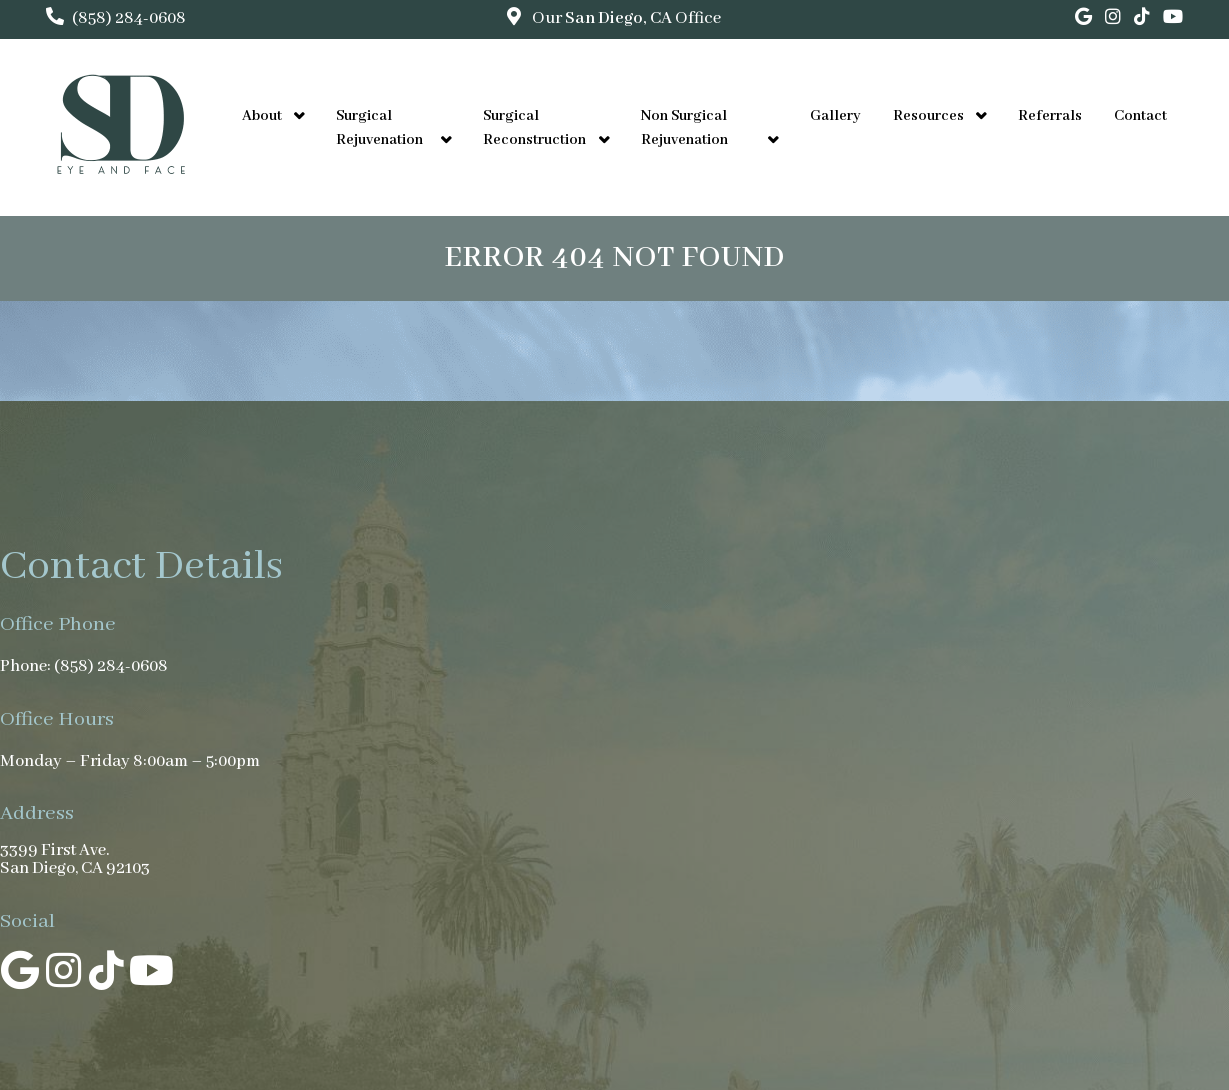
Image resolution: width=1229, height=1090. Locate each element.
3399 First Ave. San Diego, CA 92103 (75, 860)
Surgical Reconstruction (534, 128)
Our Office (625, 18)
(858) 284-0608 (129, 18)
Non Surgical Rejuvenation (684, 128)
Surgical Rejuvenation (379, 128)
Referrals (1050, 116)
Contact (1140, 116)
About (262, 116)
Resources (928, 116)
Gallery (835, 116)
